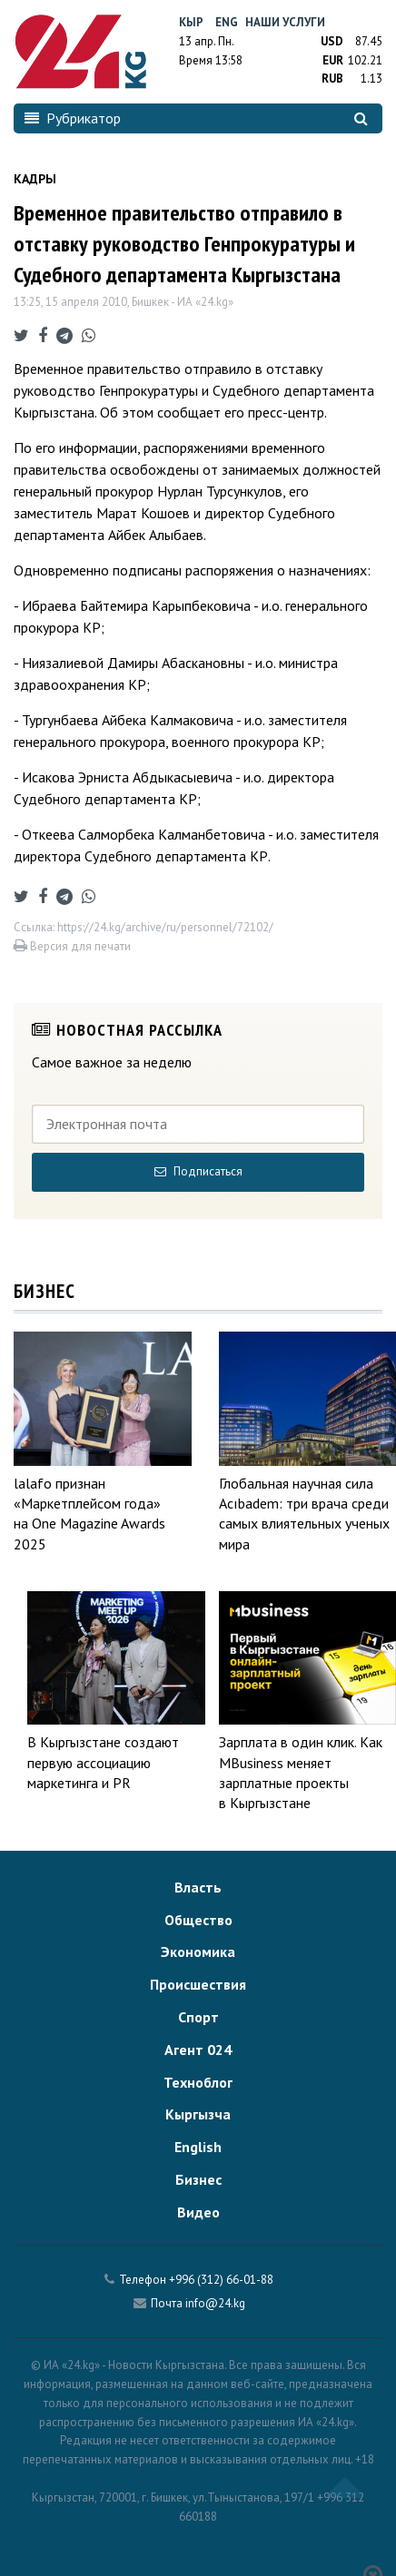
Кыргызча (198, 2114)
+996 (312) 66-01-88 (221, 2279)
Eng (226, 22)
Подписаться (198, 1171)
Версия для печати (72, 946)
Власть (198, 1887)
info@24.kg (215, 2303)
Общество (198, 1920)
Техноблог (198, 2082)
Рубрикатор (73, 118)
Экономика (198, 1951)
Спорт (198, 2017)
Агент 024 (198, 2049)
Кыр (191, 22)
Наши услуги (285, 22)
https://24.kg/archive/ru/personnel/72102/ (165, 927)
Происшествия (198, 1984)
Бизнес (198, 2179)
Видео (198, 2212)
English (198, 2147)
